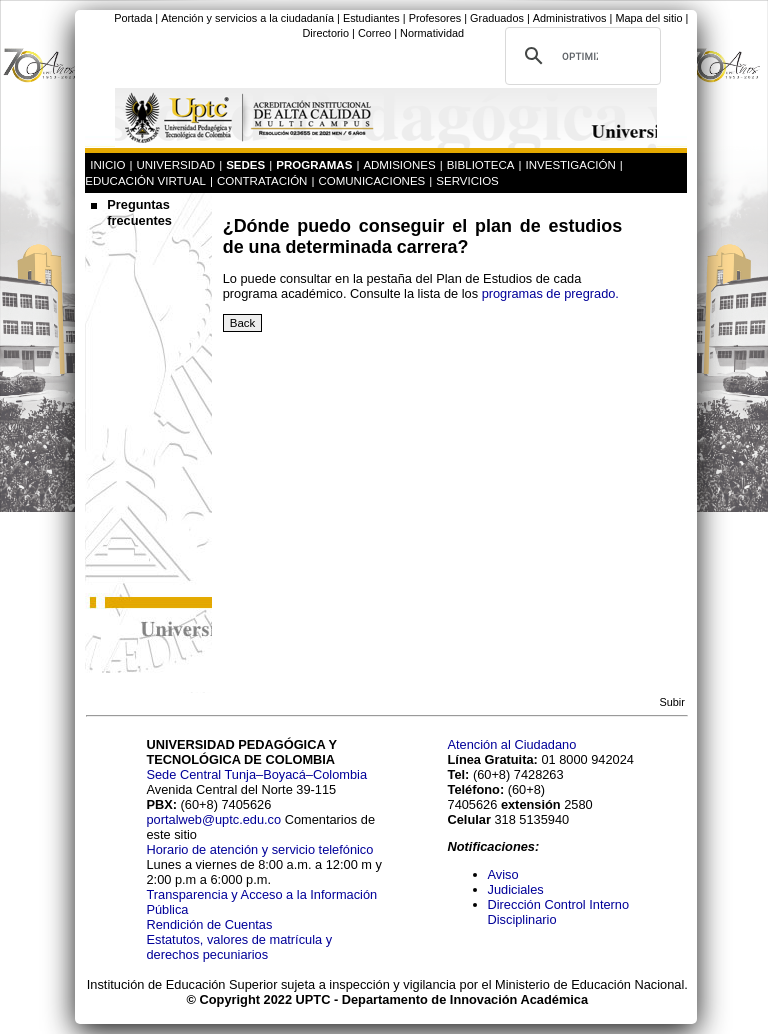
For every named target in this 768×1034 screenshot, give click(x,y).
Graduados (497, 18)
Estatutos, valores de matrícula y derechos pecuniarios (239, 947)
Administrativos (570, 18)
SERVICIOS (467, 181)
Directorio (325, 33)
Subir (671, 702)
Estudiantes (371, 18)
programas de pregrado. (550, 293)
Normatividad (432, 33)
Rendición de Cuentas (209, 924)
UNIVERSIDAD (175, 165)
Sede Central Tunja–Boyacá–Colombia (256, 774)
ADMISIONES (399, 165)
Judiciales (518, 889)
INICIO (107, 165)
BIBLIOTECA (481, 165)
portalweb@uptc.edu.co (215, 819)
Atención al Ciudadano (512, 744)
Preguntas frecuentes (139, 212)
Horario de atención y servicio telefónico (259, 849)
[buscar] (580, 56)
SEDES (245, 165)
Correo (374, 33)
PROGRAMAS (314, 165)
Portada (133, 18)
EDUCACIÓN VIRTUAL (145, 181)
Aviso (503, 874)
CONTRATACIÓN (262, 181)
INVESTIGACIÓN (571, 165)
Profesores (435, 18)
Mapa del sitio (648, 18)
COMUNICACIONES (371, 181)
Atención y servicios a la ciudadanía (247, 18)
